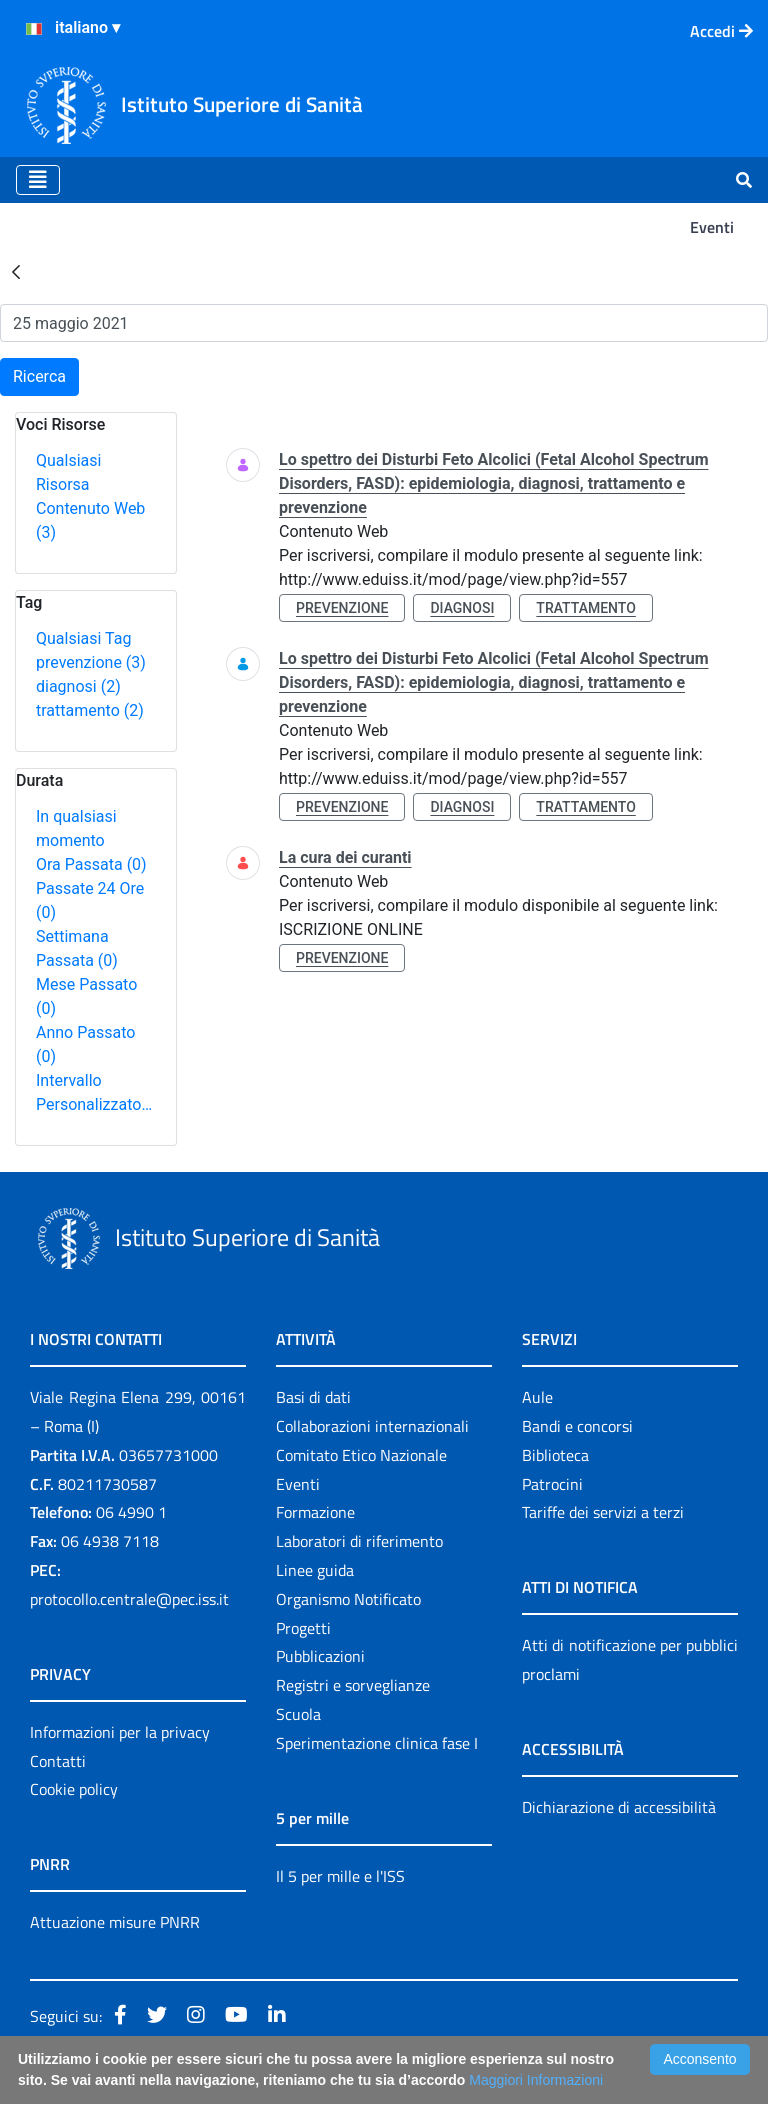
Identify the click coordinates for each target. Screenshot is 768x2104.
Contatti (58, 1761)
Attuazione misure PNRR (115, 1922)
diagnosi (78, 686)
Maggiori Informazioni (536, 2080)
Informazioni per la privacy (120, 1732)
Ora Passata (91, 864)
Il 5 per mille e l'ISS (340, 1876)
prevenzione (91, 662)
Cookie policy (74, 1789)
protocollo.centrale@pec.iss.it (129, 1599)
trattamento (90, 710)
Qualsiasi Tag (83, 638)
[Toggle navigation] (38, 180)
